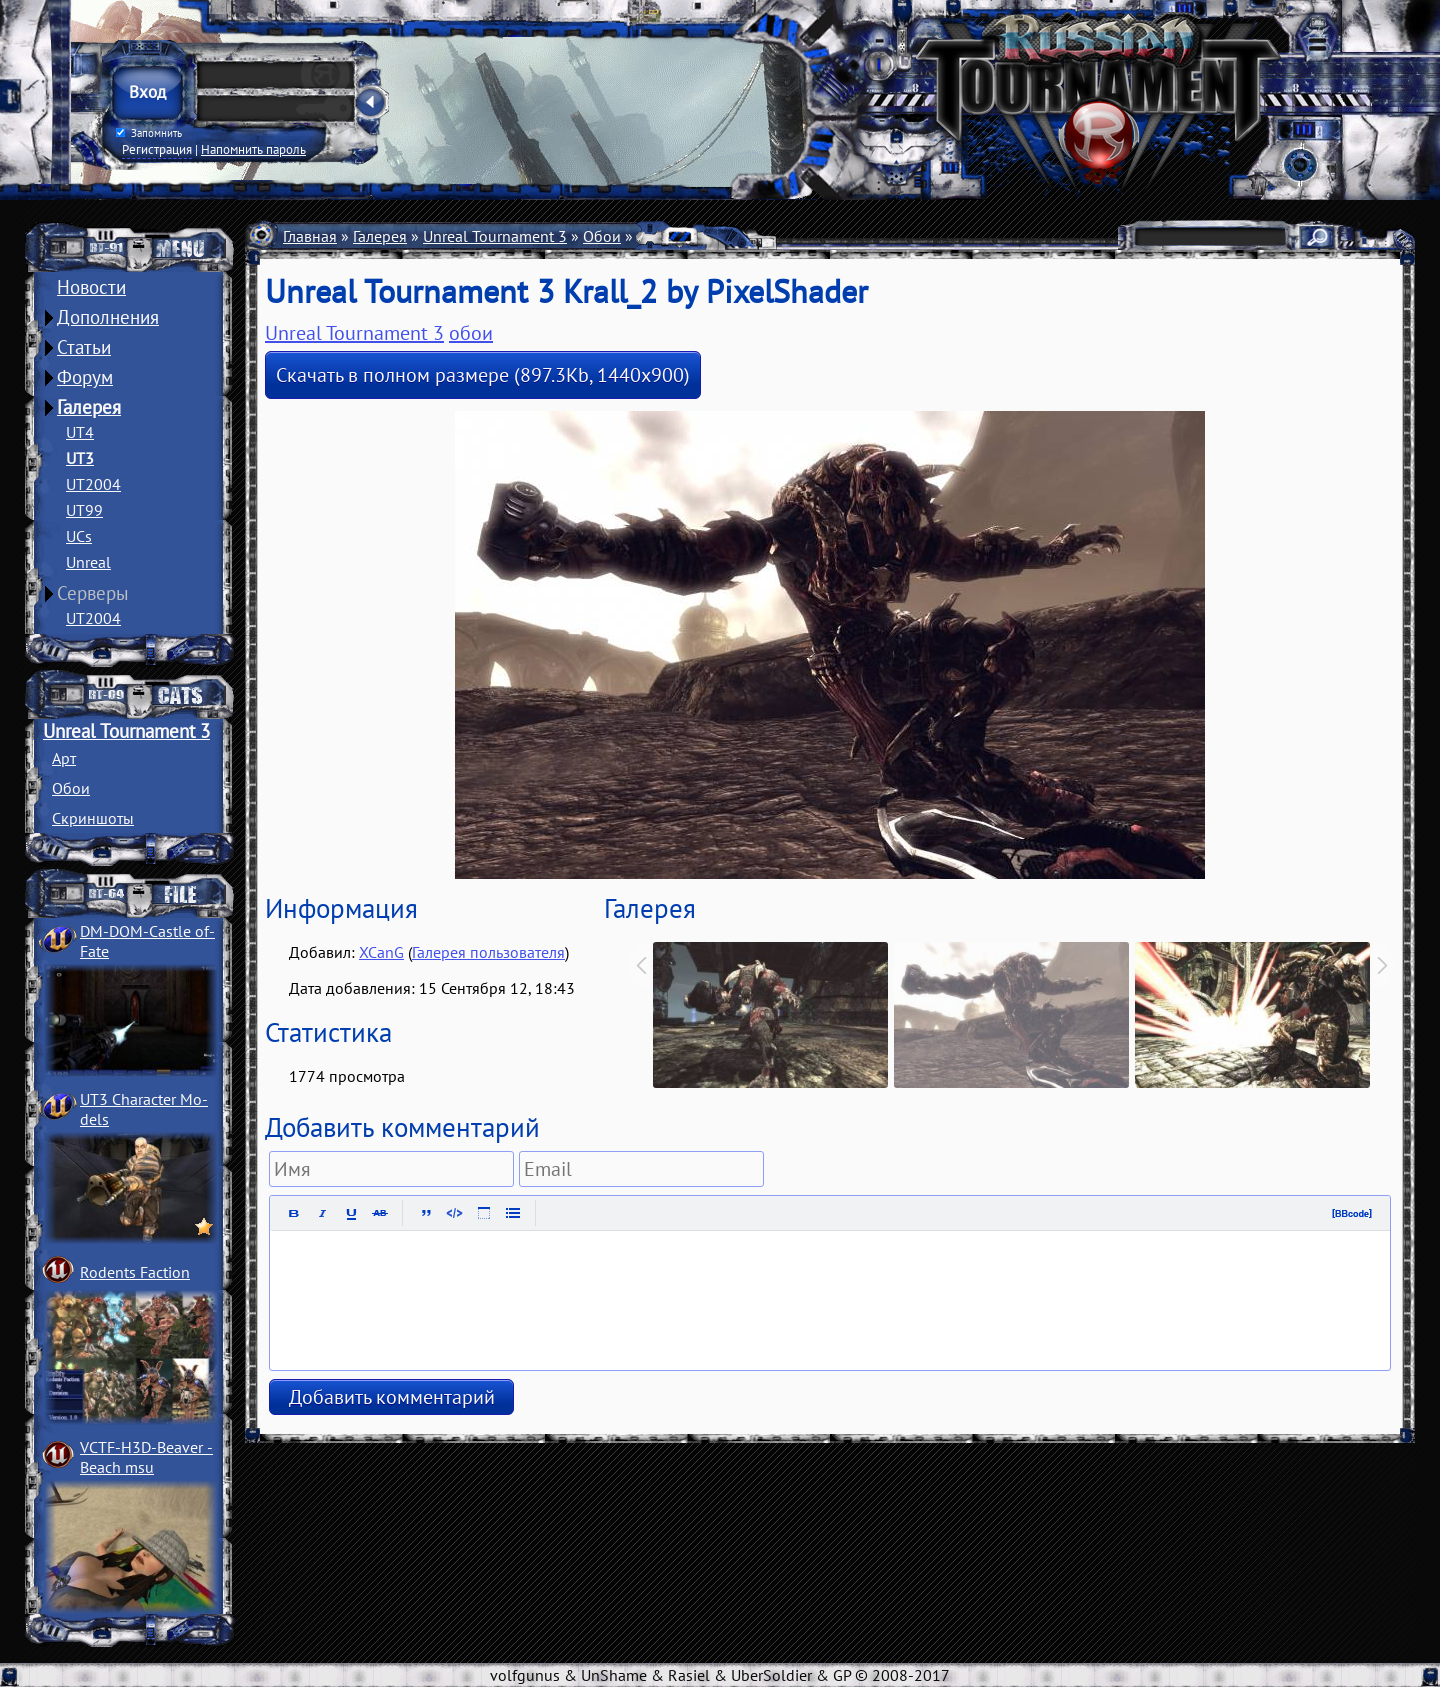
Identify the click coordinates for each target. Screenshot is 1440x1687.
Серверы (93, 593)
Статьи (84, 347)
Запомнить (149, 133)
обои (471, 333)
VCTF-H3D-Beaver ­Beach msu (146, 1457)
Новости (91, 287)
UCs (79, 536)
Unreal (88, 562)
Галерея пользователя (488, 952)
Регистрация (157, 149)
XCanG (381, 952)
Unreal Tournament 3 (126, 731)
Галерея (89, 407)
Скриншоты (93, 818)
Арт (64, 758)
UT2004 (93, 484)
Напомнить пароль (253, 149)
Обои (71, 788)
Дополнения (108, 317)
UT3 (80, 458)
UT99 (84, 510)
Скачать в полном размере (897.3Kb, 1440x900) (483, 375)
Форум (85, 377)
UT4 (80, 432)
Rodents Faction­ (135, 1272)
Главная (310, 236)
